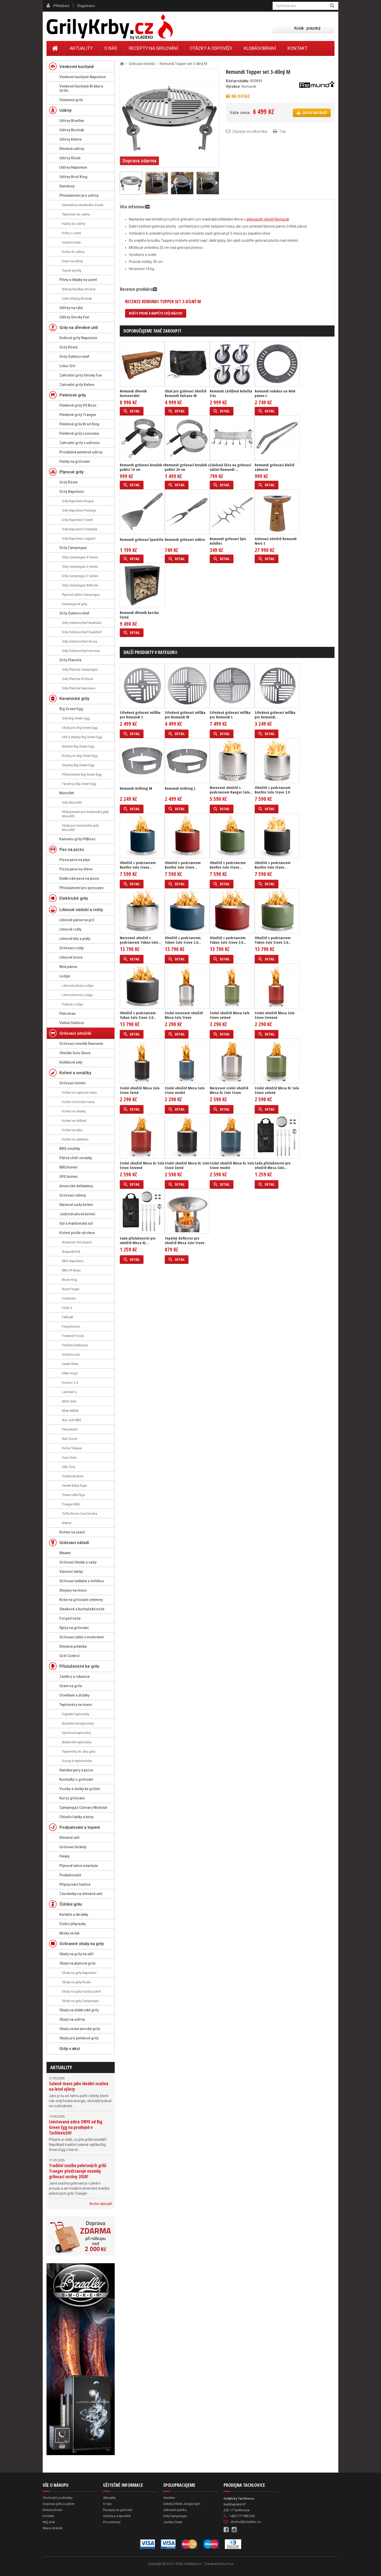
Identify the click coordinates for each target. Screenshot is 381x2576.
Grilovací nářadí (74, 1542)
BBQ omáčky (69, 1149)
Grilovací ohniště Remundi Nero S (276, 540)
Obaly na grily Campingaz (80, 2001)
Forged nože (70, 1618)
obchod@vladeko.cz (245, 2522)
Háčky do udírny (73, 224)
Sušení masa (71, 242)
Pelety (64, 1856)
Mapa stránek (53, 2528)
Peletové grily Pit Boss (78, 405)
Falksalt (67, 1317)
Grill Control (69, 1656)
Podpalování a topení (79, 1827)
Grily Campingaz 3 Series (80, 566)
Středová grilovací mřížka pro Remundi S (140, 714)
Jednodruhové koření (77, 1214)
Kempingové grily (74, 604)
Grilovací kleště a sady (78, 1562)
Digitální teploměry (75, 1714)
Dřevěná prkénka (73, 1646)
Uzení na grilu (70, 1686)
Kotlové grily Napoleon (78, 338)
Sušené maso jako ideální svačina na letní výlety (78, 2086)
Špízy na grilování (74, 1628)
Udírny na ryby (71, 308)
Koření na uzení (72, 1532)
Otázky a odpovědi (211, 48)
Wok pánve (68, 967)
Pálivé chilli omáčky (75, 1158)
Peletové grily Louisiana (79, 433)
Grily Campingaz (73, 548)
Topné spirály (71, 270)
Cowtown (69, 1298)
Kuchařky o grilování (76, 1779)
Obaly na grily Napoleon (79, 1973)
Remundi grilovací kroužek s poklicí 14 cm (142, 467)
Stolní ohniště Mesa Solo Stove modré (185, 1090)
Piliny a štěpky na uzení (78, 280)
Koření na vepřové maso (79, 1092)
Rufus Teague (72, 1448)
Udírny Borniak (71, 130)
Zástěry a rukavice (74, 1677)
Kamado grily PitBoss (77, 839)
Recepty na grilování (153, 48)
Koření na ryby (72, 1130)
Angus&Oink (71, 1251)
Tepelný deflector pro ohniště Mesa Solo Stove (184, 1240)
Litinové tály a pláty (74, 939)
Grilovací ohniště (75, 1033)
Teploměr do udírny (76, 214)
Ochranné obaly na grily (81, 1943)
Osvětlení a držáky (74, 1695)
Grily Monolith (72, 802)
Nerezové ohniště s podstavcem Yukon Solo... (140, 939)
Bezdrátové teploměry (78, 1723)
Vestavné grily (71, 100)
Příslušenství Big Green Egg (82, 774)
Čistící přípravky (72, 1924)
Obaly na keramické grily (79, 2029)
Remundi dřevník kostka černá (139, 614)
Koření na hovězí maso (78, 1102)
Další (216, 183)
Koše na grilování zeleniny (81, 1600)
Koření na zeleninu (75, 1139)
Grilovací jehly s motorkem (81, 1637)
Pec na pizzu (71, 849)
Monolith (66, 793)
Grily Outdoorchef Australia (81, 623)
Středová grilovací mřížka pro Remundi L (230, 714)
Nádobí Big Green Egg (78, 746)
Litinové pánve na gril (76, 920)
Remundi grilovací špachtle (141, 539)
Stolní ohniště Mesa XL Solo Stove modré (232, 1165)
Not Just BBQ (71, 1420)
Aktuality (61, 2067)
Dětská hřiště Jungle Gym (181, 2504)
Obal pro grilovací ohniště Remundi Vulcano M (185, 393)
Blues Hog (69, 1280)
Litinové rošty (70, 929)
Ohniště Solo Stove (74, 1053)
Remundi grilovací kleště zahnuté (274, 467)
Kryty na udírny (72, 261)
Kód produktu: (237, 81)
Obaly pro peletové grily (79, 2038)
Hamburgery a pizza (76, 1770)
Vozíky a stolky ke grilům (79, 1789)
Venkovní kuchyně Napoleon (82, 77)
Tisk (282, 131)
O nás (110, 48)
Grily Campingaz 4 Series (80, 557)
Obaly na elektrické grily (79, 2010)
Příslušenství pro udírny (79, 195)
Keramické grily (74, 698)
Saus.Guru (69, 1457)
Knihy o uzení (71, 233)
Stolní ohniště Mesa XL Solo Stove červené (142, 1165)
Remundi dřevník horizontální (133, 393)
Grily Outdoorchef (74, 357)
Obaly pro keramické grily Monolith (80, 828)
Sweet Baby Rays (74, 1485)
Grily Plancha (70, 660)
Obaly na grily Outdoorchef (81, 1991)
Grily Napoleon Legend (78, 538)
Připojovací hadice (74, 1884)
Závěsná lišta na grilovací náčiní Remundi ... (230, 467)
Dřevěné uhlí (69, 1838)
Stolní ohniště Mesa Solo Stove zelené (230, 1015)
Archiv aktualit (100, 2204)
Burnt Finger (70, 1289)
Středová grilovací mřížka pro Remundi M (185, 714)
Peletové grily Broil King (79, 424)
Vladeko (169, 2498)
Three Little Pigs (73, 1495)
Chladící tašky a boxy (76, 1817)
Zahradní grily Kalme (76, 385)
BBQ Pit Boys (71, 1270)
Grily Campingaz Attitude (80, 585)
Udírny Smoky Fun (74, 317)
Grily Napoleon (71, 492)
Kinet (229, 2564)
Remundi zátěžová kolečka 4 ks (231, 393)
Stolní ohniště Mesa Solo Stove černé (140, 1090)
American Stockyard (76, 1242)
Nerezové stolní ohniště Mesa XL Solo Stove (229, 1090)
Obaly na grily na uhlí (76, 1954)
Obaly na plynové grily (77, 1963)
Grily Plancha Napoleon (79, 688)
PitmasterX (70, 1429)
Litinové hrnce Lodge (77, 995)
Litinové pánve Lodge (77, 985)
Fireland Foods (73, 1336)
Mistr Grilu (69, 1401)
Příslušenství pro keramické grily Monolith (85, 814)
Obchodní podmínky (58, 2498)
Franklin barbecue (75, 1345)
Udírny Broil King (73, 177)
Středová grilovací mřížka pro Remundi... (275, 714)
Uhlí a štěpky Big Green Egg (82, 737)
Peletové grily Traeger (77, 415)
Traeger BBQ (71, 1504)
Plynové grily (71, 471)
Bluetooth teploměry (76, 1742)
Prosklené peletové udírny (81, 452)
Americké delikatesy (76, 1186)
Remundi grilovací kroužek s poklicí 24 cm (187, 467)
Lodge (64, 976)
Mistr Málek (70, 1411)
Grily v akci (69, 2048)
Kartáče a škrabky (73, 1914)
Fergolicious (71, 1326)
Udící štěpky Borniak (77, 298)
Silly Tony (68, 1467)
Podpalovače (70, 1875)
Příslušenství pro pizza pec (81, 888)
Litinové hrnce (71, 957)
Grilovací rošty (71, 948)
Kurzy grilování (72, 1798)
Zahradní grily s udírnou (79, 443)
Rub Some (69, 1439)
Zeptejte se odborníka (249, 131)
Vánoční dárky (71, 1572)
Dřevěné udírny (71, 149)
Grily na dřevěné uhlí (78, 327)
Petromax (67, 1013)
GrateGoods (71, 1354)
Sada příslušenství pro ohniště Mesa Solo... (273, 1165)
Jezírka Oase (172, 2522)
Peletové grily (72, 395)
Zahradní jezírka (174, 2510)
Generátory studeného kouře (82, 205)
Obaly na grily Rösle (76, 1982)
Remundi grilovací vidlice (185, 539)
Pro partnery (112, 2522)
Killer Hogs (70, 1373)
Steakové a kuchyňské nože (81, 1609)
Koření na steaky (74, 1111)
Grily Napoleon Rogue (78, 501)
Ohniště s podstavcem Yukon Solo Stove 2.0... (183, 939)
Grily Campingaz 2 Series (80, 576)
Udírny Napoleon (73, 167)
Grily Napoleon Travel (77, 520)
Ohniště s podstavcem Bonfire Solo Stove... (138, 864)
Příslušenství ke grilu (79, 1666)
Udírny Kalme (70, 139)
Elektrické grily (73, 898)
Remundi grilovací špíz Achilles (228, 540)
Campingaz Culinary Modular (83, 1808)
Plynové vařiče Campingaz (81, 595)
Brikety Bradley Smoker (79, 289)
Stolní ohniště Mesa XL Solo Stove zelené (277, 1090)
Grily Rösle (68, 347)
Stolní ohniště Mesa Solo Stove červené (275, 1015)
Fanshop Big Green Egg (79, 784)
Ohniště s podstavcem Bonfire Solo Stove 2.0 (273, 789)
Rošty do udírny (73, 252)
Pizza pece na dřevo (76, 869)
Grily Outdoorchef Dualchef (82, 632)
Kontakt (297, 48)
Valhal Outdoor (71, 1023)
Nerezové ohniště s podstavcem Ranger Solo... (231, 789)
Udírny (65, 110)
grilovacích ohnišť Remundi (267, 219)
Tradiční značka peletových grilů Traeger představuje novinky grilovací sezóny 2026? (77, 2171)
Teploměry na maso (75, 1705)
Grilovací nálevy (72, 1195)
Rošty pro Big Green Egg (80, 756)
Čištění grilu (70, 1904)
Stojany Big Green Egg (78, 765)
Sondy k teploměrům (77, 1761)
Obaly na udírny (72, 2019)
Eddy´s (67, 1308)
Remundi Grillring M (136, 788)
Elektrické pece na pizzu (79, 878)
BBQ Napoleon (72, 1261)
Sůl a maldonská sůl (76, 1223)
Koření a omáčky (75, 1072)
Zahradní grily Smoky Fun (80, 375)
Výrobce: (233, 86)
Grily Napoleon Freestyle (79, 529)
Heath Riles (70, 1364)
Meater (65, 1553)
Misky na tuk (69, 1933)
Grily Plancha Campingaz (80, 669)
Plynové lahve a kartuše (78, 1866)
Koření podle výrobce (77, 1233)
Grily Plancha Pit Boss (77, 679)
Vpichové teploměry (76, 1733)
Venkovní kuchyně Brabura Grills (81, 88)
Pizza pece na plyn (74, 860)
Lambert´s (69, 1392)
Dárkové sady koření (76, 1205)
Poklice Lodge (72, 1004)
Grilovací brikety (72, 1847)
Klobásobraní (260, 48)
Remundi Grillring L (180, 788)
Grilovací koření (72, 1083)
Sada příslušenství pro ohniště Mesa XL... (138, 1240)
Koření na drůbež (74, 1120)
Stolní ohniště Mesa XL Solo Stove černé (187, 1165)
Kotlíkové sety (70, 1062)
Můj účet (49, 2522)
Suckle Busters (73, 1476)
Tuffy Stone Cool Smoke (79, 1513)
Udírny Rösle (70, 158)
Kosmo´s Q (70, 1382)
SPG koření (68, 1177)
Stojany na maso (73, 1590)
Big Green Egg (71, 709)
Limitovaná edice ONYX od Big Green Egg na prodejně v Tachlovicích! (75, 2127)
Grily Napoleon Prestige (79, 510)
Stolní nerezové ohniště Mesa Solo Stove (184, 1015)
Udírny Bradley (71, 121)
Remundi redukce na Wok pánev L (275, 393)
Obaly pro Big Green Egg (80, 728)
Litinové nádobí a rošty (81, 909)
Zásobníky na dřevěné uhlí (80, 1894)
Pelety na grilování (74, 461)
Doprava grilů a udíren (59, 2504)
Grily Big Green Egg (76, 718)
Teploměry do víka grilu (79, 1751)
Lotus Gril (67, 366)
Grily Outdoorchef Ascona (81, 651)
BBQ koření (68, 1167)
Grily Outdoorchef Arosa (79, 641)
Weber (67, 1523)
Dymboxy (67, 186)
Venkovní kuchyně (76, 66)
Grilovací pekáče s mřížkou (81, 1581)
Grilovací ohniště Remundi (81, 1044)
